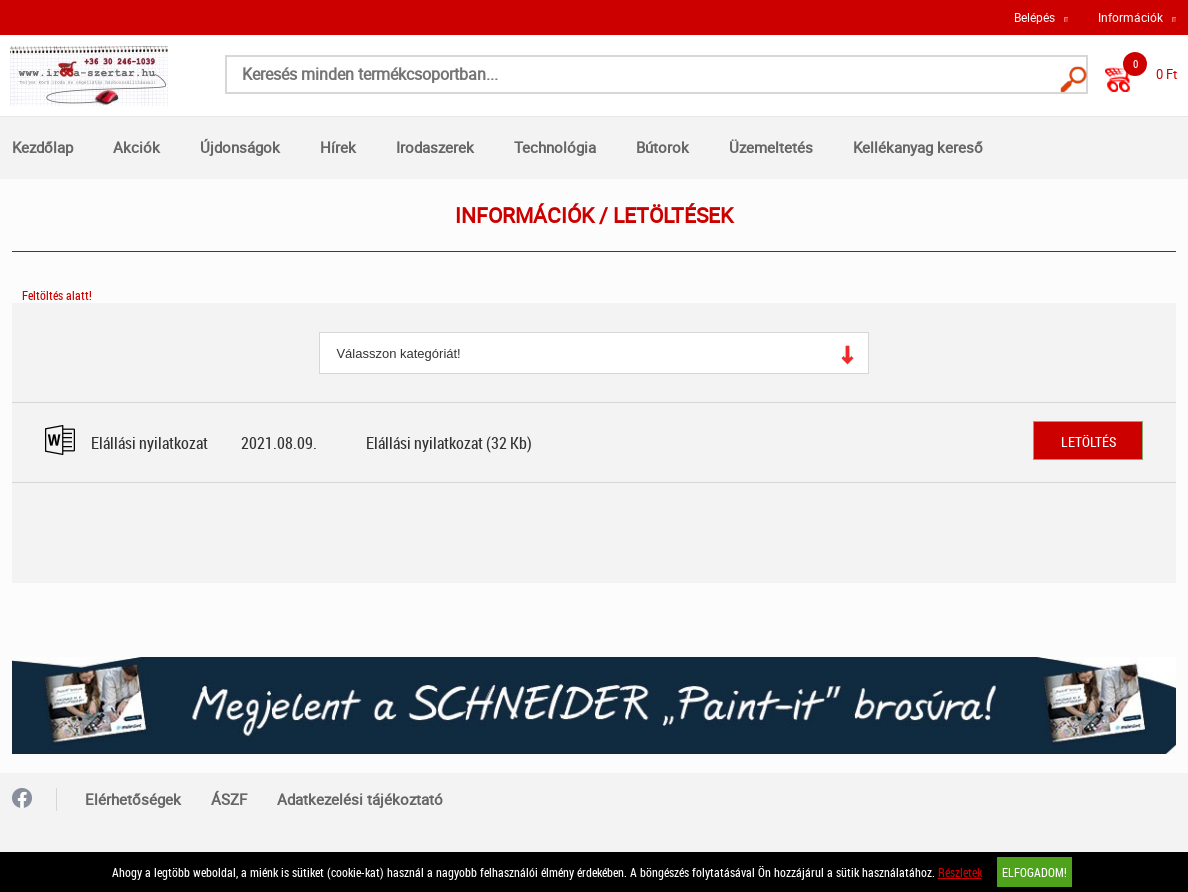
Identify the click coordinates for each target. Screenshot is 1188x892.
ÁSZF (229, 799)
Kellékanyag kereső (918, 147)
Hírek (338, 147)
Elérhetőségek (133, 799)
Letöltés (1088, 441)
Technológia (555, 147)
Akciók (136, 147)
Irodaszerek (435, 147)
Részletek (960, 872)
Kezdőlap (42, 147)
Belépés (1034, 17)
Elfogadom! (1034, 872)
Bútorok (662, 147)
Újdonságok (240, 147)
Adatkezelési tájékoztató (360, 799)
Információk (1130, 17)
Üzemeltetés (771, 147)
